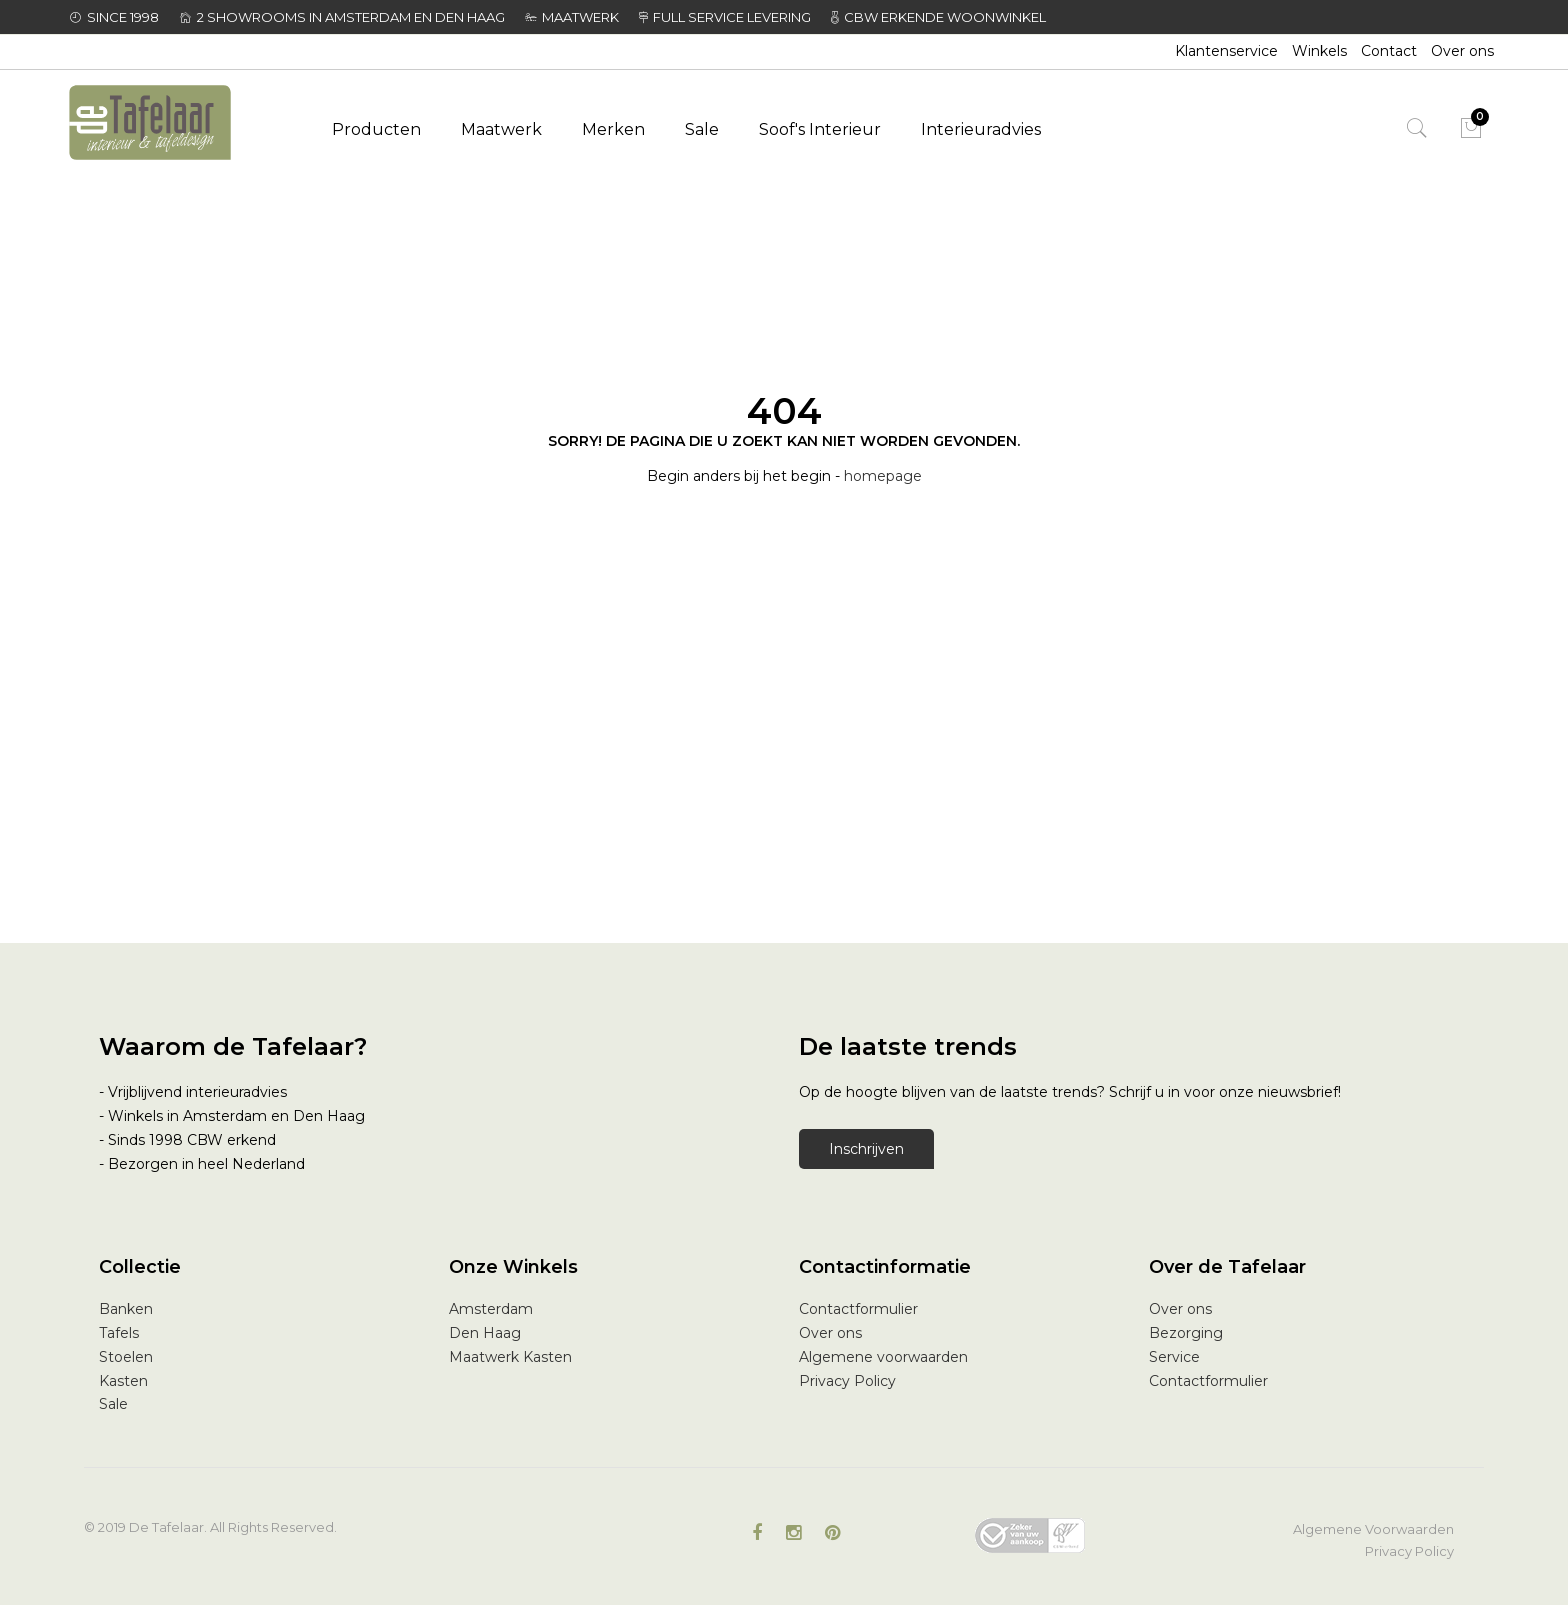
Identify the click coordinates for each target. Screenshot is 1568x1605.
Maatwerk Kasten (510, 1357)
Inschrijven (866, 1149)
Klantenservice (1226, 51)
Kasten (123, 1381)
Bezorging (1186, 1333)
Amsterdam (491, 1309)
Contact (1389, 51)
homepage (883, 476)
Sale (113, 1404)
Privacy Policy (847, 1381)
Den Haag (485, 1333)
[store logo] (175, 122)
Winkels (1319, 51)
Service (1174, 1357)
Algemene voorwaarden (883, 1357)
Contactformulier (858, 1309)
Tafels (119, 1333)
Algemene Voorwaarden (1373, 1529)
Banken (126, 1309)
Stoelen (126, 1357)
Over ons (1462, 51)
